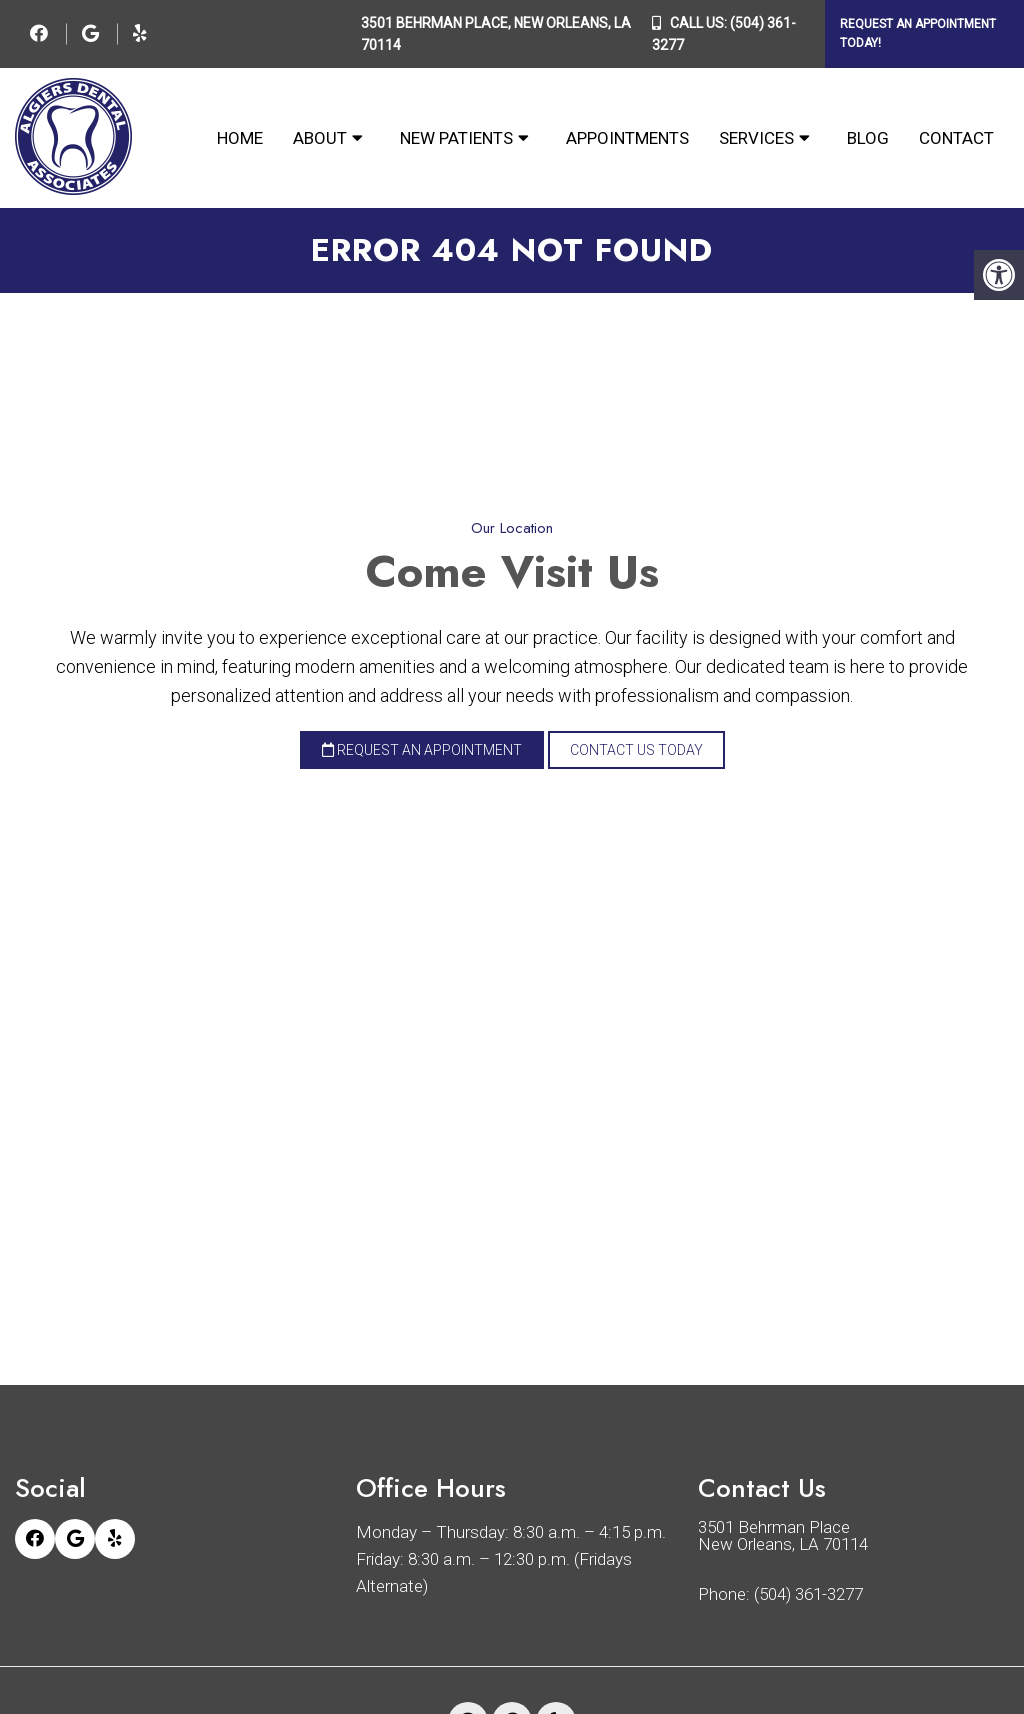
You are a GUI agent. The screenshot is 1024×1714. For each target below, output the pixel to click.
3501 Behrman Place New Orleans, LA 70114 (783, 1536)
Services (756, 138)
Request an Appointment (422, 750)
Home (240, 138)
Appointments (627, 138)
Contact (956, 138)
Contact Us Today (636, 750)
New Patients (456, 138)
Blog (868, 138)
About (320, 138)
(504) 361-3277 (808, 1594)
